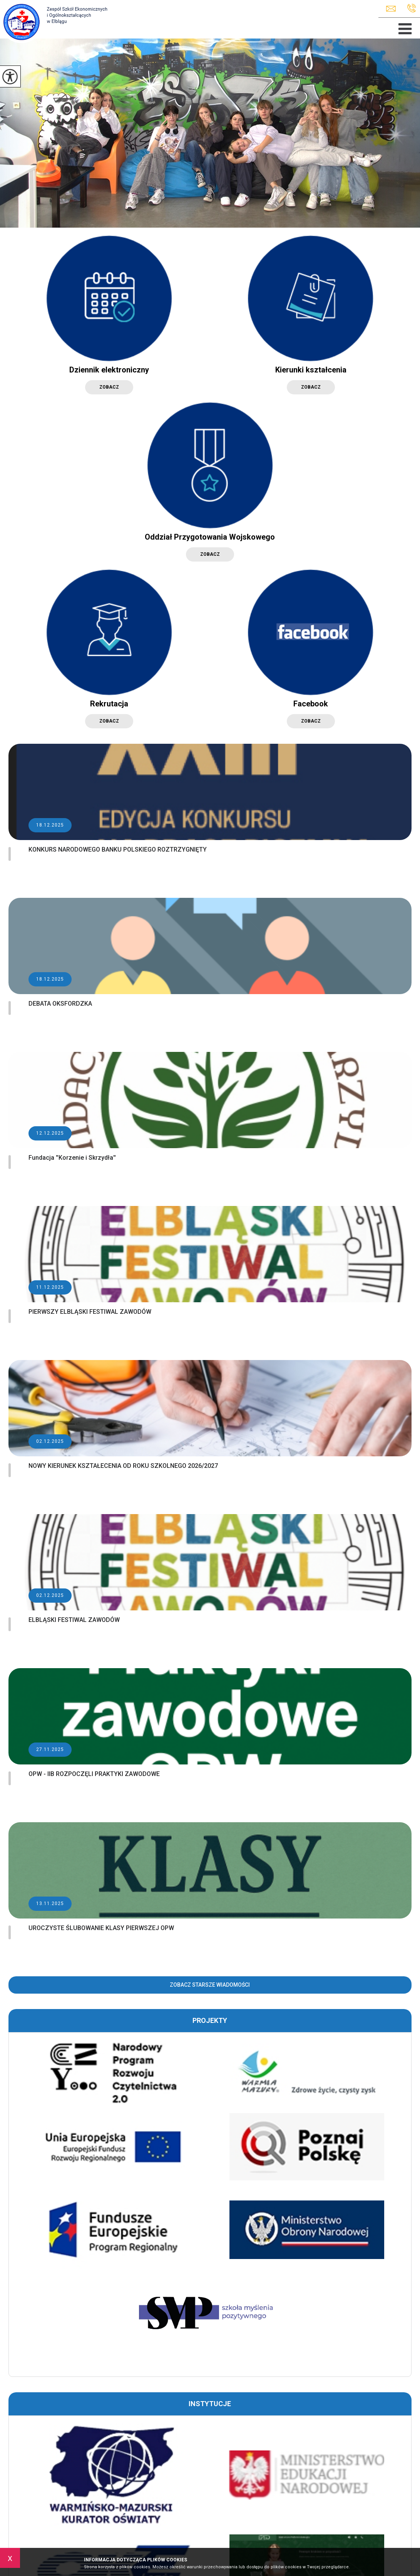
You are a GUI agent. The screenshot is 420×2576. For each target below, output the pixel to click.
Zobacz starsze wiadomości (210, 1985)
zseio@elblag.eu (391, 9)
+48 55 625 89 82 (411, 8)
